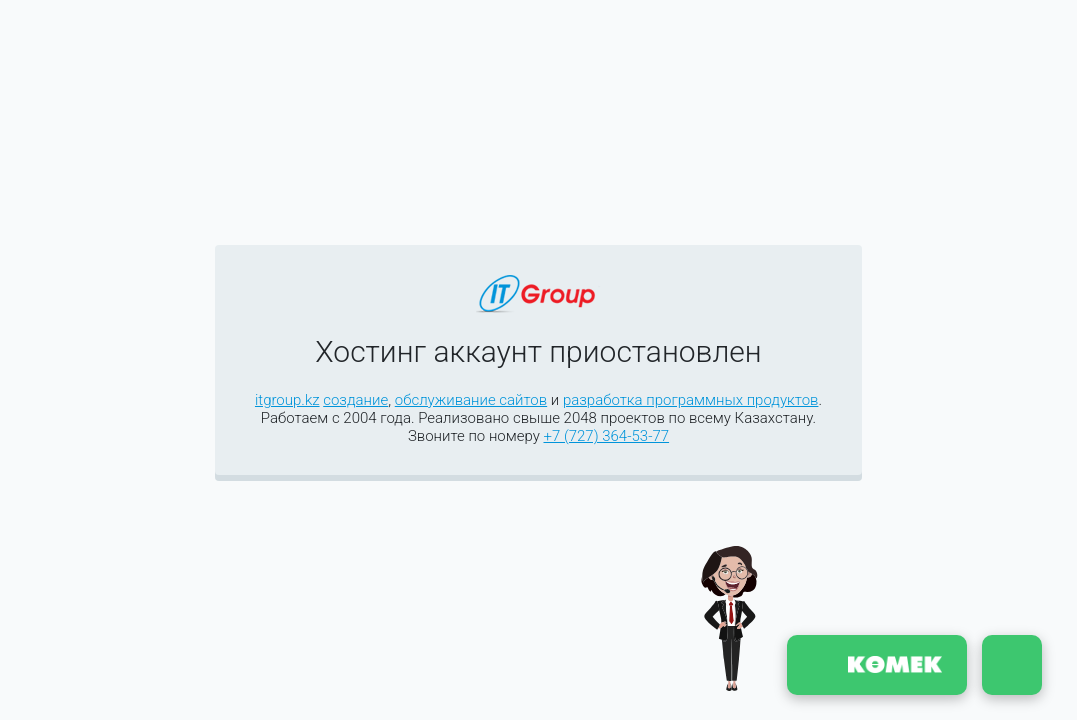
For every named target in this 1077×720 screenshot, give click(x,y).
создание (355, 400)
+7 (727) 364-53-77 (606, 436)
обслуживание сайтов (471, 400)
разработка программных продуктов (691, 400)
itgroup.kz (287, 400)
